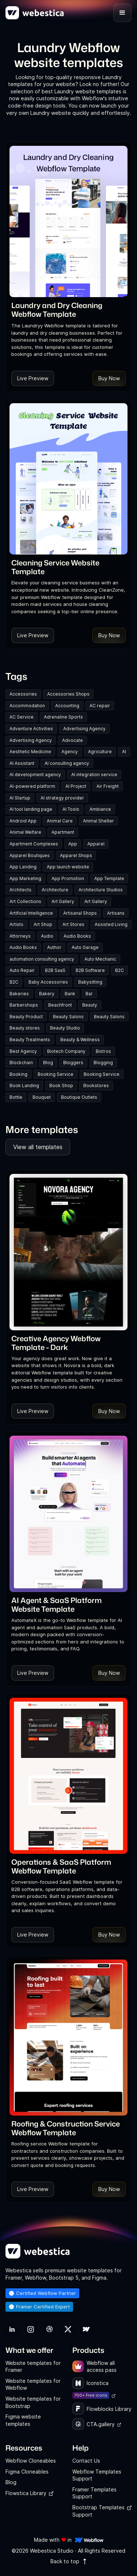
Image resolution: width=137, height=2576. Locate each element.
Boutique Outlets (79, 1097)
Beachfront (60, 1005)
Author (54, 947)
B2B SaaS (55, 970)
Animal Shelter (98, 821)
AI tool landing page (30, 809)
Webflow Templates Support (96, 2475)
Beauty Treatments (29, 1039)
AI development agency (35, 774)
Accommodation (27, 705)
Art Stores (73, 924)
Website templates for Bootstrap (33, 2402)
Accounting (67, 705)
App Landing (23, 866)
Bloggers (73, 1062)
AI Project (75, 786)
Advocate (72, 740)
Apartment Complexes (33, 844)
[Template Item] (68, 221)
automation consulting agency (41, 959)
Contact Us (86, 2461)
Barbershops (23, 1005)
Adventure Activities (31, 728)
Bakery (46, 993)
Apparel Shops (76, 855)
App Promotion (68, 878)
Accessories (23, 694)
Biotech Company (66, 1051)
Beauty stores (24, 1028)
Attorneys (20, 936)
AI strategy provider (62, 798)
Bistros (103, 1051)
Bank (70, 993)
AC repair (100, 705)
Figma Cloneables (27, 2471)
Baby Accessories (48, 982)
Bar (89, 993)
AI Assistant (21, 763)
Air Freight (107, 786)
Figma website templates (23, 2420)
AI (124, 751)
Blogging (103, 1062)
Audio (47, 936)
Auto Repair (22, 970)
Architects (20, 889)
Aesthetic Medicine (30, 751)
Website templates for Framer (33, 2366)
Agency (69, 751)
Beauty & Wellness (80, 1039)
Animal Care (60, 821)
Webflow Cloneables (30, 2461)
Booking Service (55, 1074)
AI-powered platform (32, 786)
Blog (48, 1062)
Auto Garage (85, 947)
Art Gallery (63, 901)
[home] (34, 12)
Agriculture (100, 751)
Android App (23, 821)
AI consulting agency (67, 763)
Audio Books (77, 936)
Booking (18, 1074)
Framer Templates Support (94, 2493)
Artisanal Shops (80, 913)
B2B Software (90, 970)
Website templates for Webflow (33, 2384)
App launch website (68, 866)
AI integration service (94, 774)
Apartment (63, 832)
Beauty (89, 1005)
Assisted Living (111, 924)
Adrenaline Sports (63, 717)
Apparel (95, 844)
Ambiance (100, 809)
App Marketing (25, 878)
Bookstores (96, 1085)
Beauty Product (26, 1016)
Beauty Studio (65, 1028)
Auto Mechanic (100, 959)
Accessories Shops (68, 694)
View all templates (37, 1147)
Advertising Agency (84, 728)
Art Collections (25, 901)
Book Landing (24, 1085)
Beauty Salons (68, 1016)
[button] (122, 13)
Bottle (15, 1097)
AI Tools (70, 809)
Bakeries (19, 993)
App (72, 844)
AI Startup (19, 798)
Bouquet (42, 1097)
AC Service (21, 717)
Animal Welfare (25, 832)
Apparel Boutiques (29, 855)
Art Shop (43, 924)
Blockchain (21, 1062)
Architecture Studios (101, 889)
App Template (109, 878)
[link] (68, 309)
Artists (16, 924)
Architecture (55, 889)
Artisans (116, 913)
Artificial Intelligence (31, 913)
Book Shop (61, 1085)
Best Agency (23, 1051)
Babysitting (90, 982)
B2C (119, 970)
